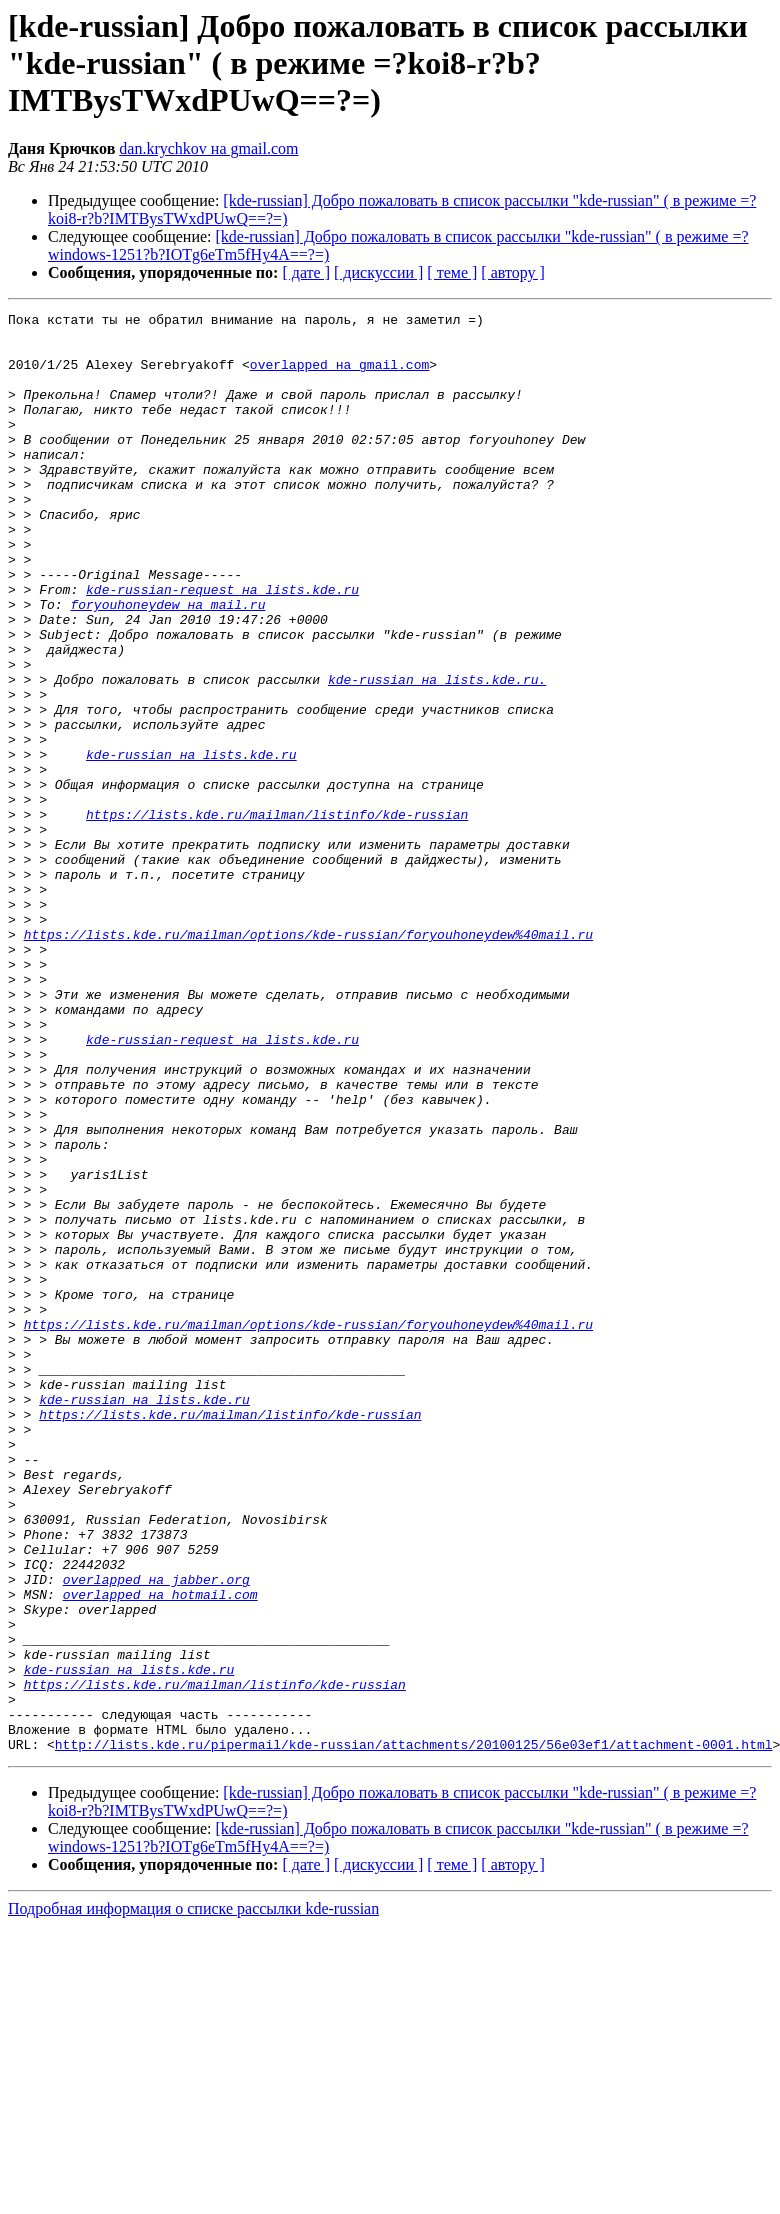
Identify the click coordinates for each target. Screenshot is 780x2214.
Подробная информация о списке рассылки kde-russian (193, 2196)
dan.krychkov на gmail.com (208, 148)
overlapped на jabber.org (156, 1834)
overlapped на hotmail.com (160, 1852)
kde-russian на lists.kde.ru (191, 844)
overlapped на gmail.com (339, 376)
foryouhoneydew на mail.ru (167, 664)
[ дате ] (306, 272)
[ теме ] (452, 272)
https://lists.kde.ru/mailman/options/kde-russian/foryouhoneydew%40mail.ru (308, 1060)
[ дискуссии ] (378, 272)
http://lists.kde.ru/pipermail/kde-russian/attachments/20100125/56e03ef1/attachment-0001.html (414, 2032)
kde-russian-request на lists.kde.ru (222, 646)
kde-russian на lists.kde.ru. (437, 754)
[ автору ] (512, 272)
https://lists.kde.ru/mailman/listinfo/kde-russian (277, 916)
